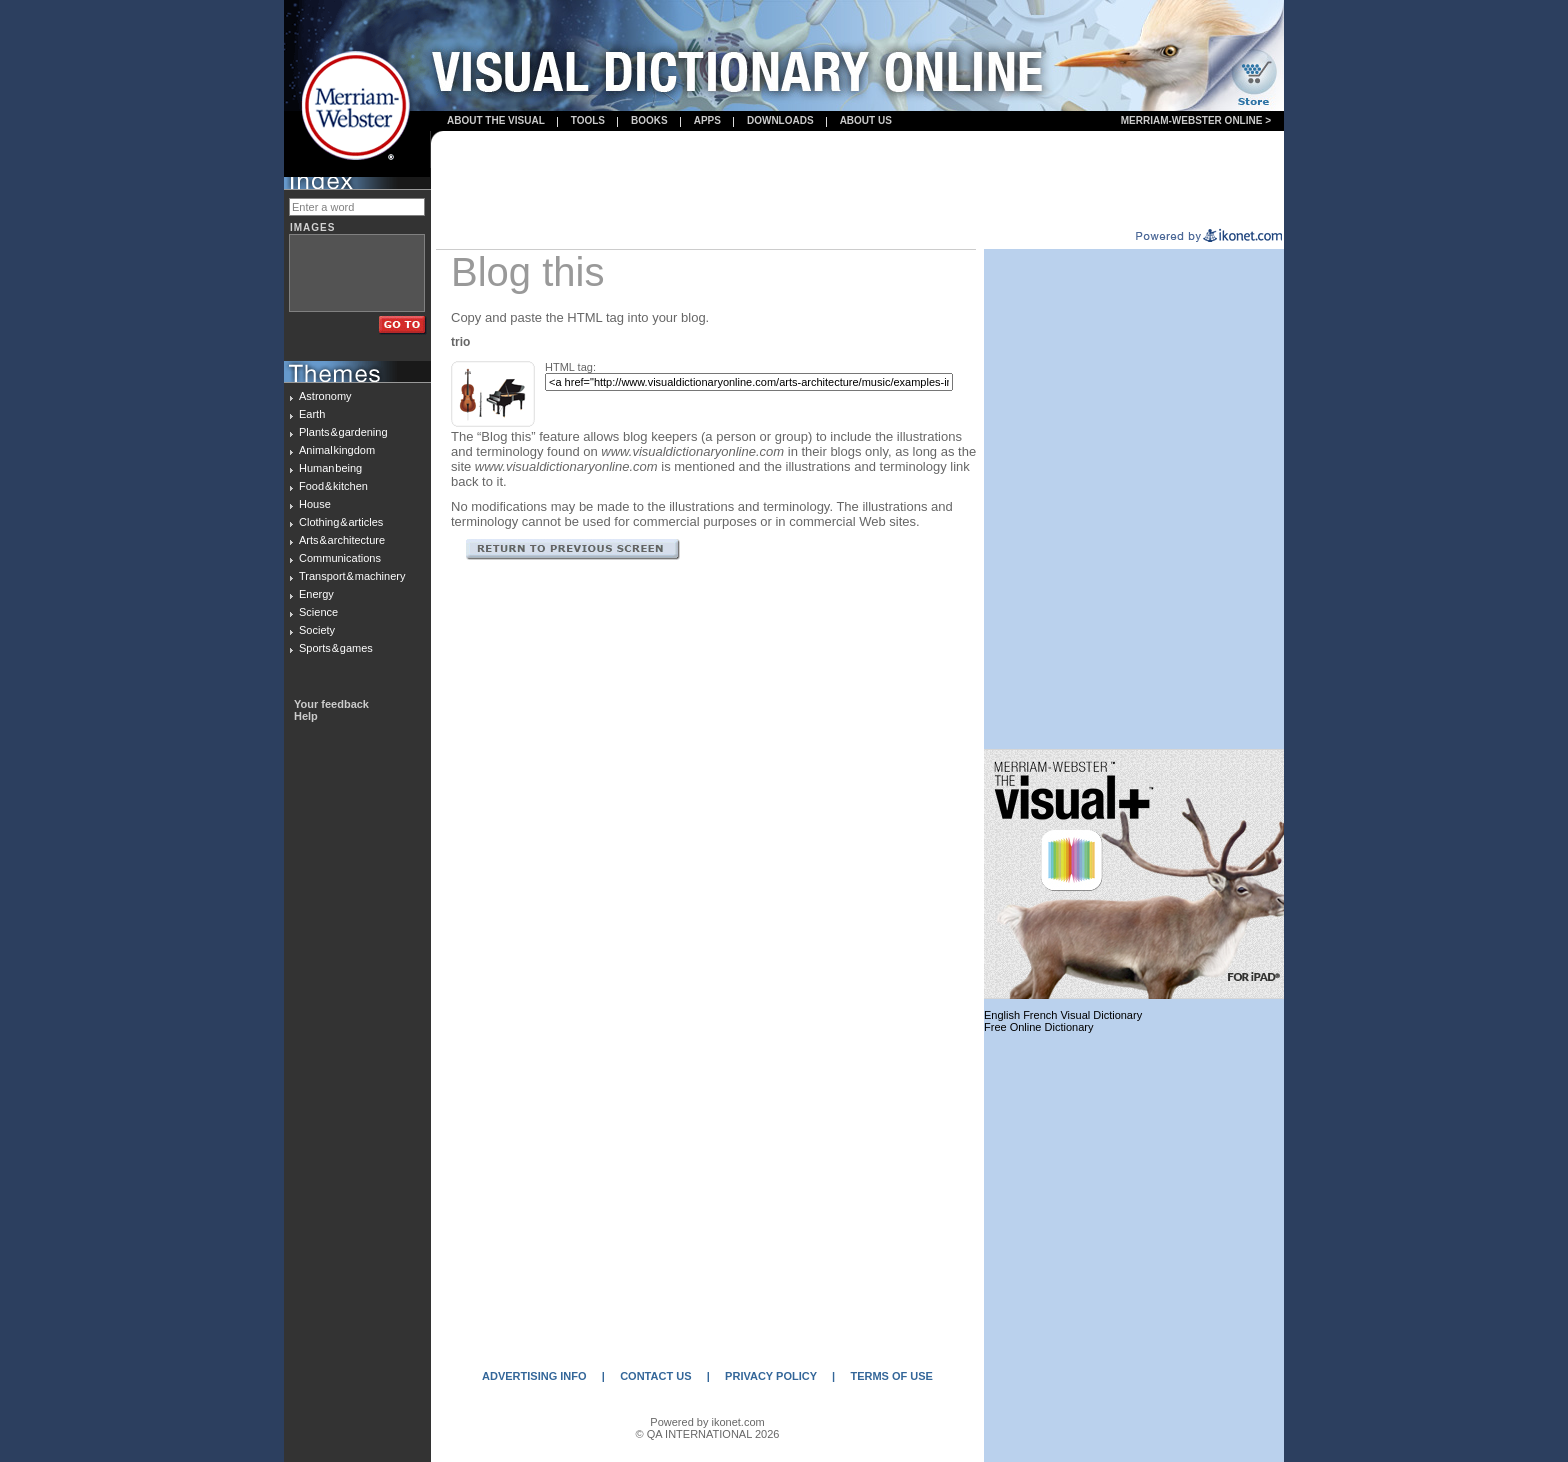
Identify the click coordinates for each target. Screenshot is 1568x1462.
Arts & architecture (342, 540)
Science (318, 612)
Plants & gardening (343, 432)
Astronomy (325, 396)
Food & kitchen (333, 486)
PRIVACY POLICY (771, 1376)
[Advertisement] (858, 181)
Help (306, 716)
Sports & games (336, 648)
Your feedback (331, 704)
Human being (330, 468)
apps (707, 120)
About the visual (496, 120)
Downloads (780, 120)
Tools (588, 120)
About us (866, 120)
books (649, 120)
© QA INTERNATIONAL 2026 (708, 1434)
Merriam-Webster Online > (1196, 120)
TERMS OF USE (891, 1376)
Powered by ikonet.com (707, 1422)
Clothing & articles (341, 522)
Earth (312, 414)
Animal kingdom (337, 450)
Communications (340, 558)
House (315, 504)
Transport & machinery (352, 576)
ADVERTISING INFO (534, 1376)
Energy (316, 594)
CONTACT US (655, 1376)
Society (317, 630)
